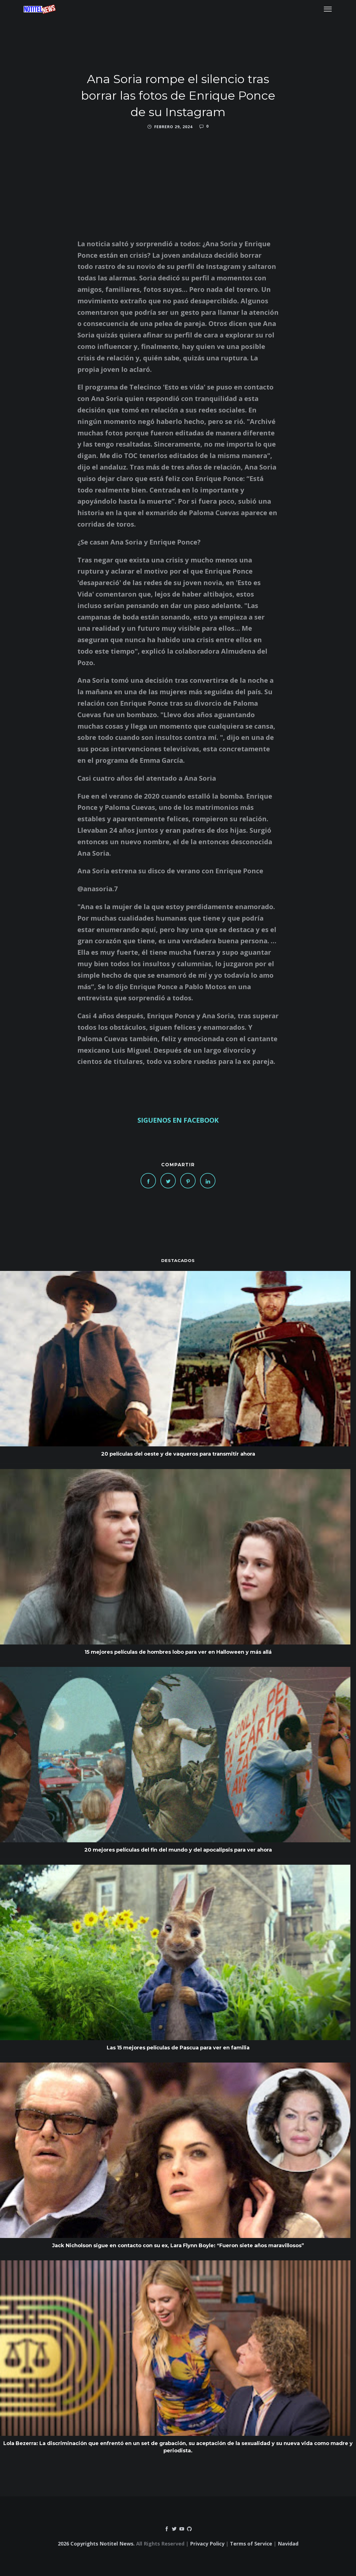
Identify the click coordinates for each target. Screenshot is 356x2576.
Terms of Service (251, 2543)
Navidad (288, 2543)
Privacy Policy (207, 2543)
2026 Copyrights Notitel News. (96, 2543)
